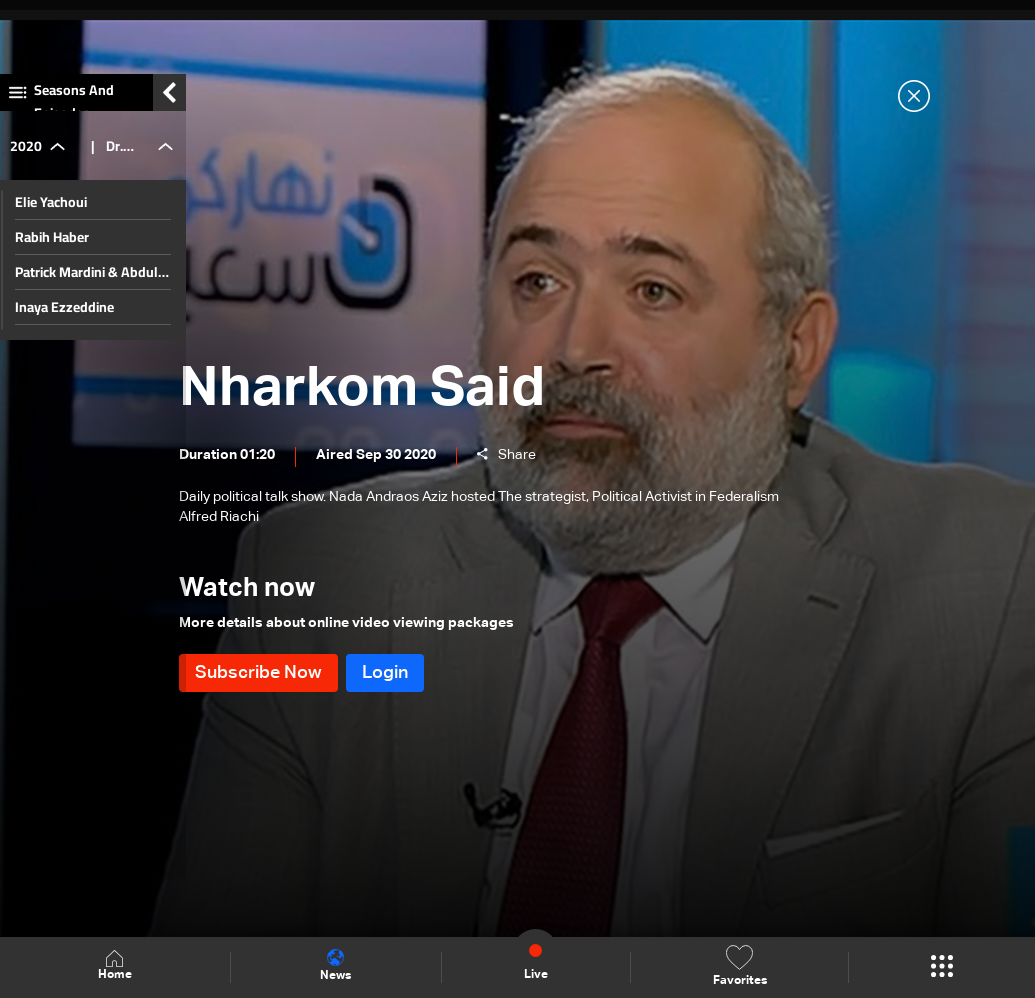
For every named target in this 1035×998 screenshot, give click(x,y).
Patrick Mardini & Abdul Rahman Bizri (86, 283)
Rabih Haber (52, 248)
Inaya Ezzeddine (64, 318)
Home (115, 966)
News (335, 966)
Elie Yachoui (51, 213)
